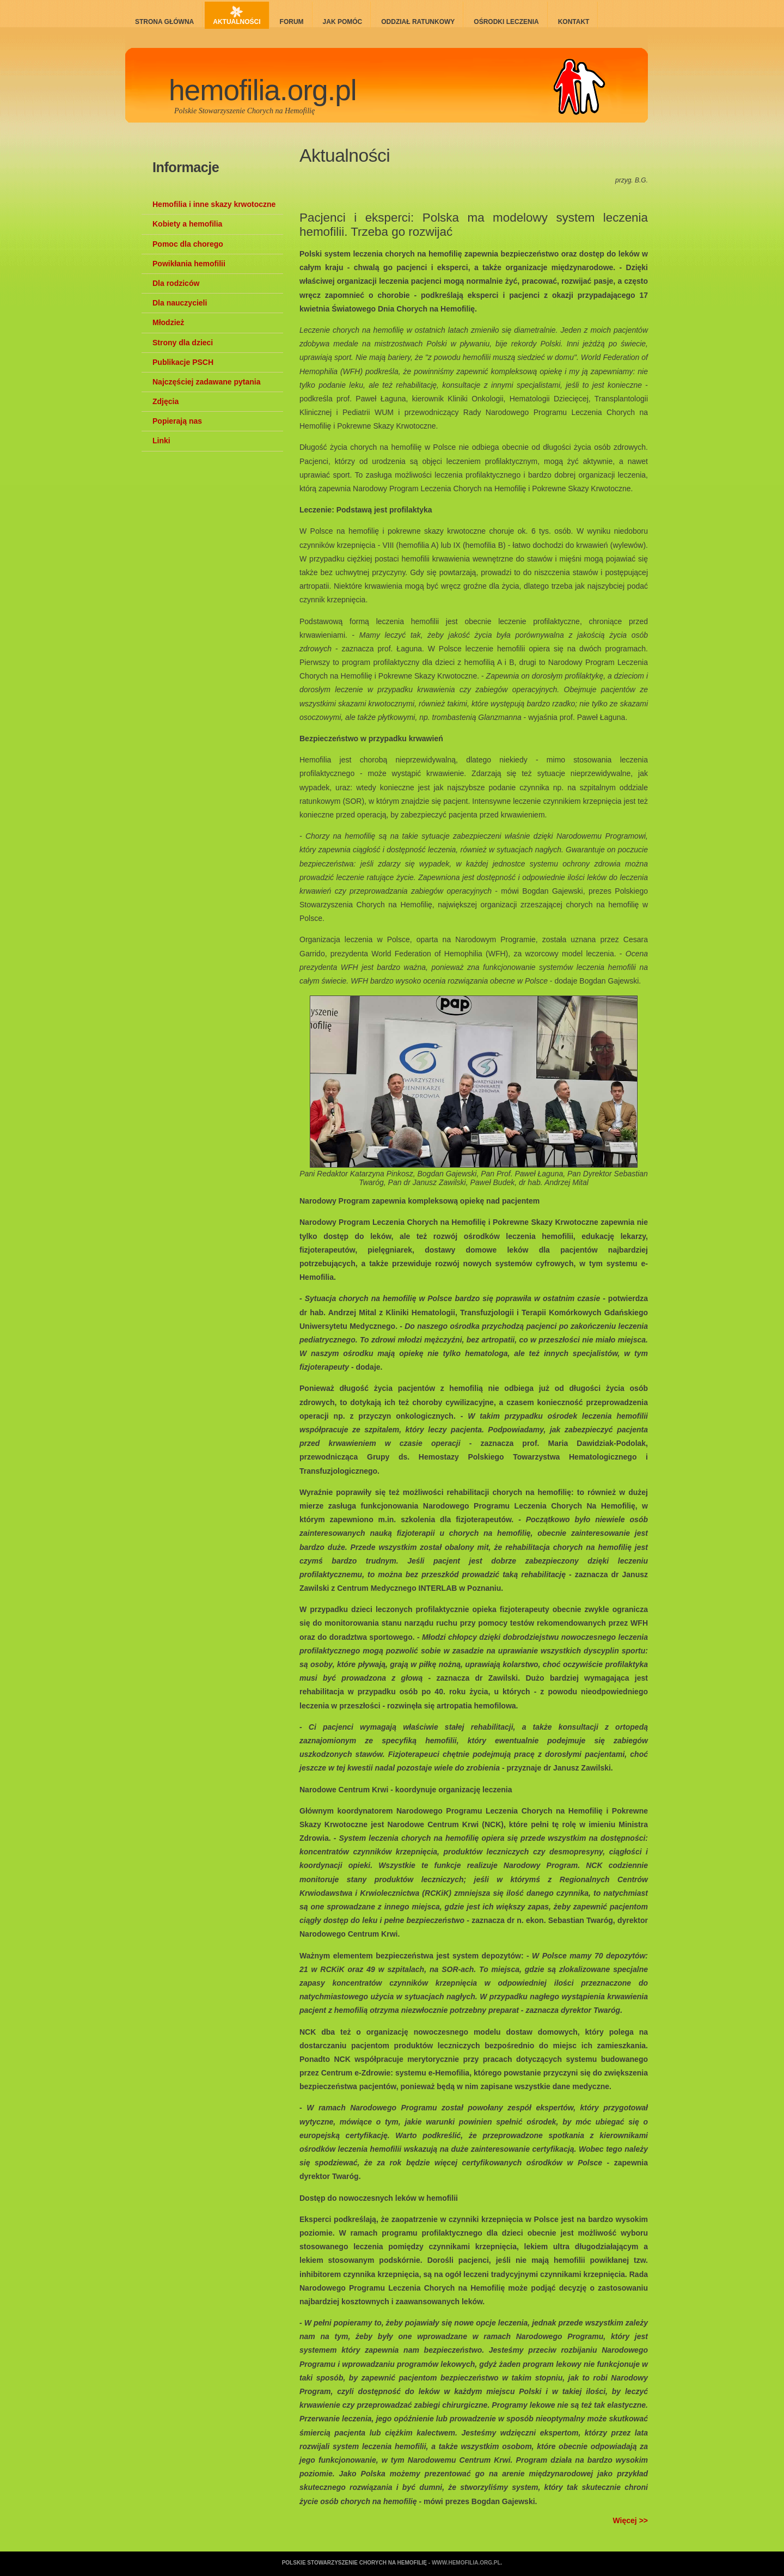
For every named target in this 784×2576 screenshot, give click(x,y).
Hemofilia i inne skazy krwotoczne (213, 204)
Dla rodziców (175, 283)
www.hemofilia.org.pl (466, 2563)
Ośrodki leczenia (506, 22)
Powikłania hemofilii (188, 263)
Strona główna (164, 22)
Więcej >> (630, 2520)
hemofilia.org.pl (263, 90)
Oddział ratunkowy (418, 22)
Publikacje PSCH (182, 362)
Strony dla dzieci (182, 342)
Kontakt (574, 22)
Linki (161, 440)
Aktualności (236, 22)
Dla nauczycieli (179, 302)
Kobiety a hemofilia (187, 223)
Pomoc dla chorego (187, 244)
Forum (292, 22)
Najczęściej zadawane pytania (206, 381)
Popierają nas (177, 421)
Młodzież (168, 322)
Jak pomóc (343, 22)
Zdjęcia (165, 401)
